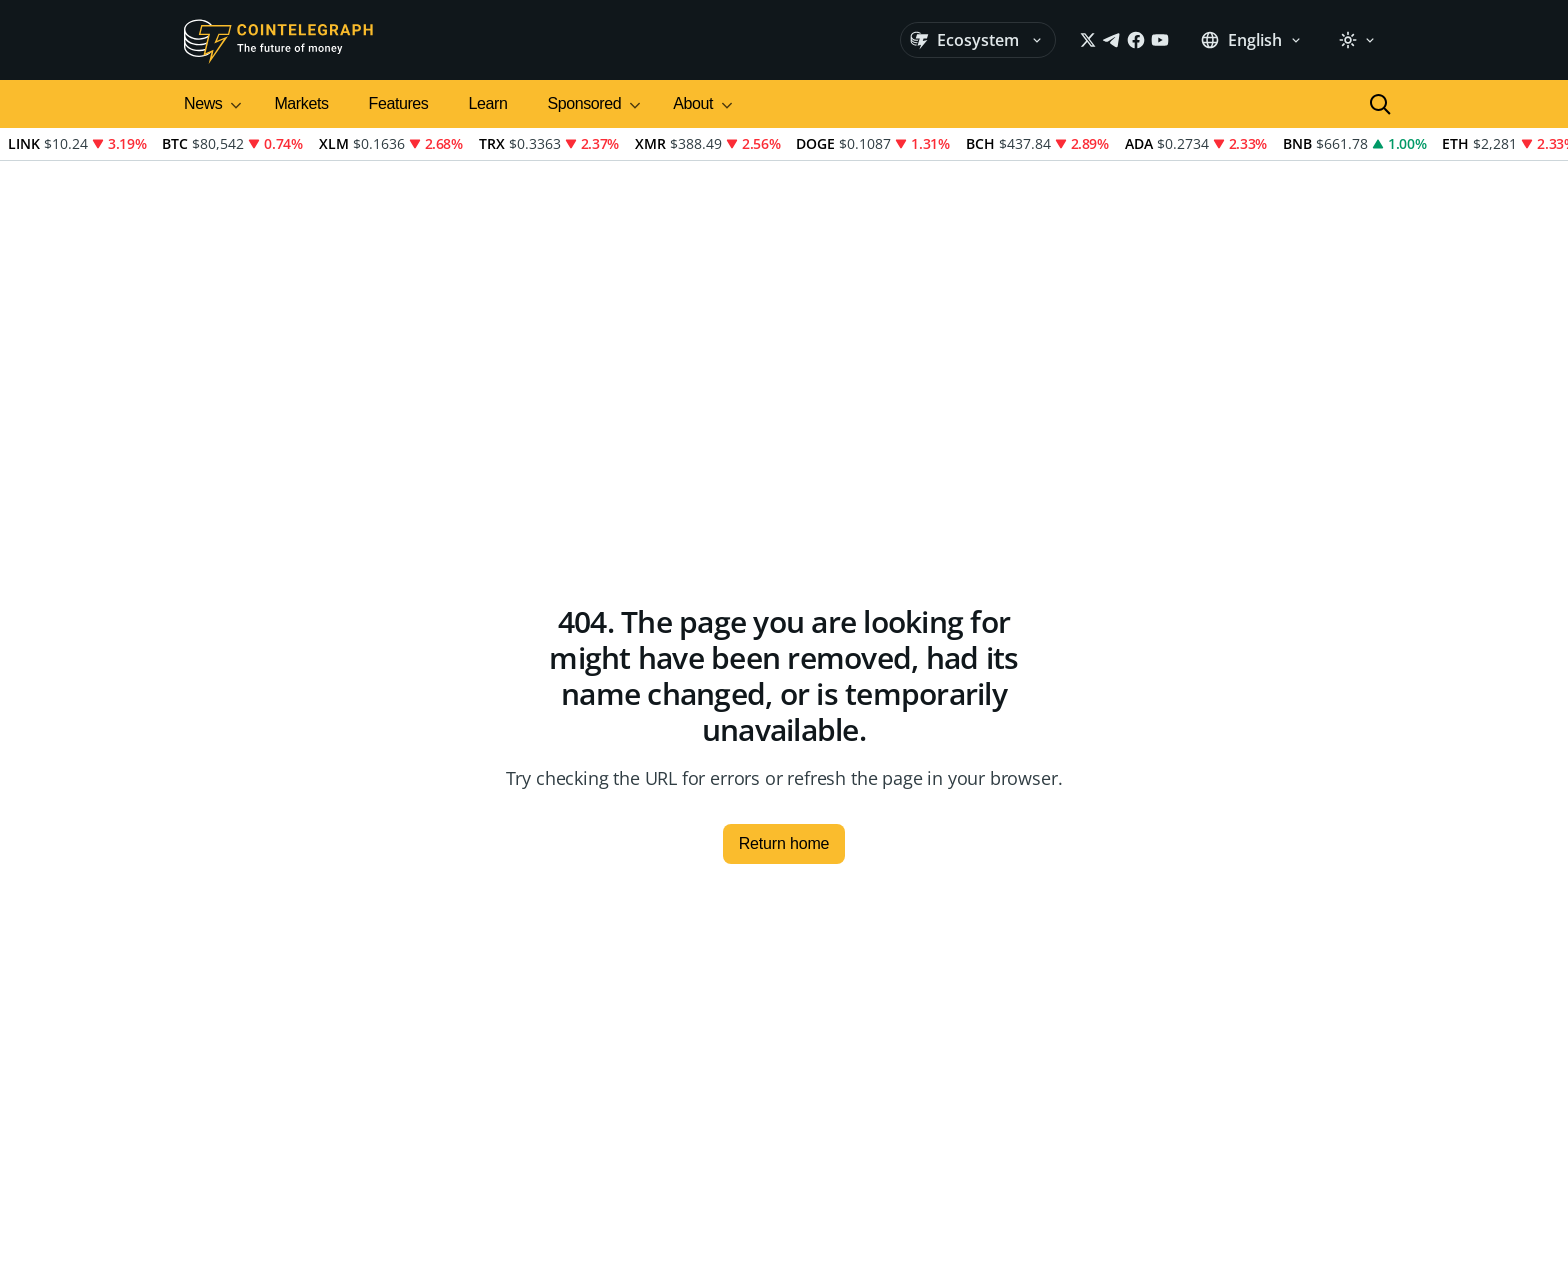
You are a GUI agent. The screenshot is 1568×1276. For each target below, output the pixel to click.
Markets (301, 103)
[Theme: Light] (1357, 40)
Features (399, 103)
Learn (487, 103)
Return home (784, 843)
